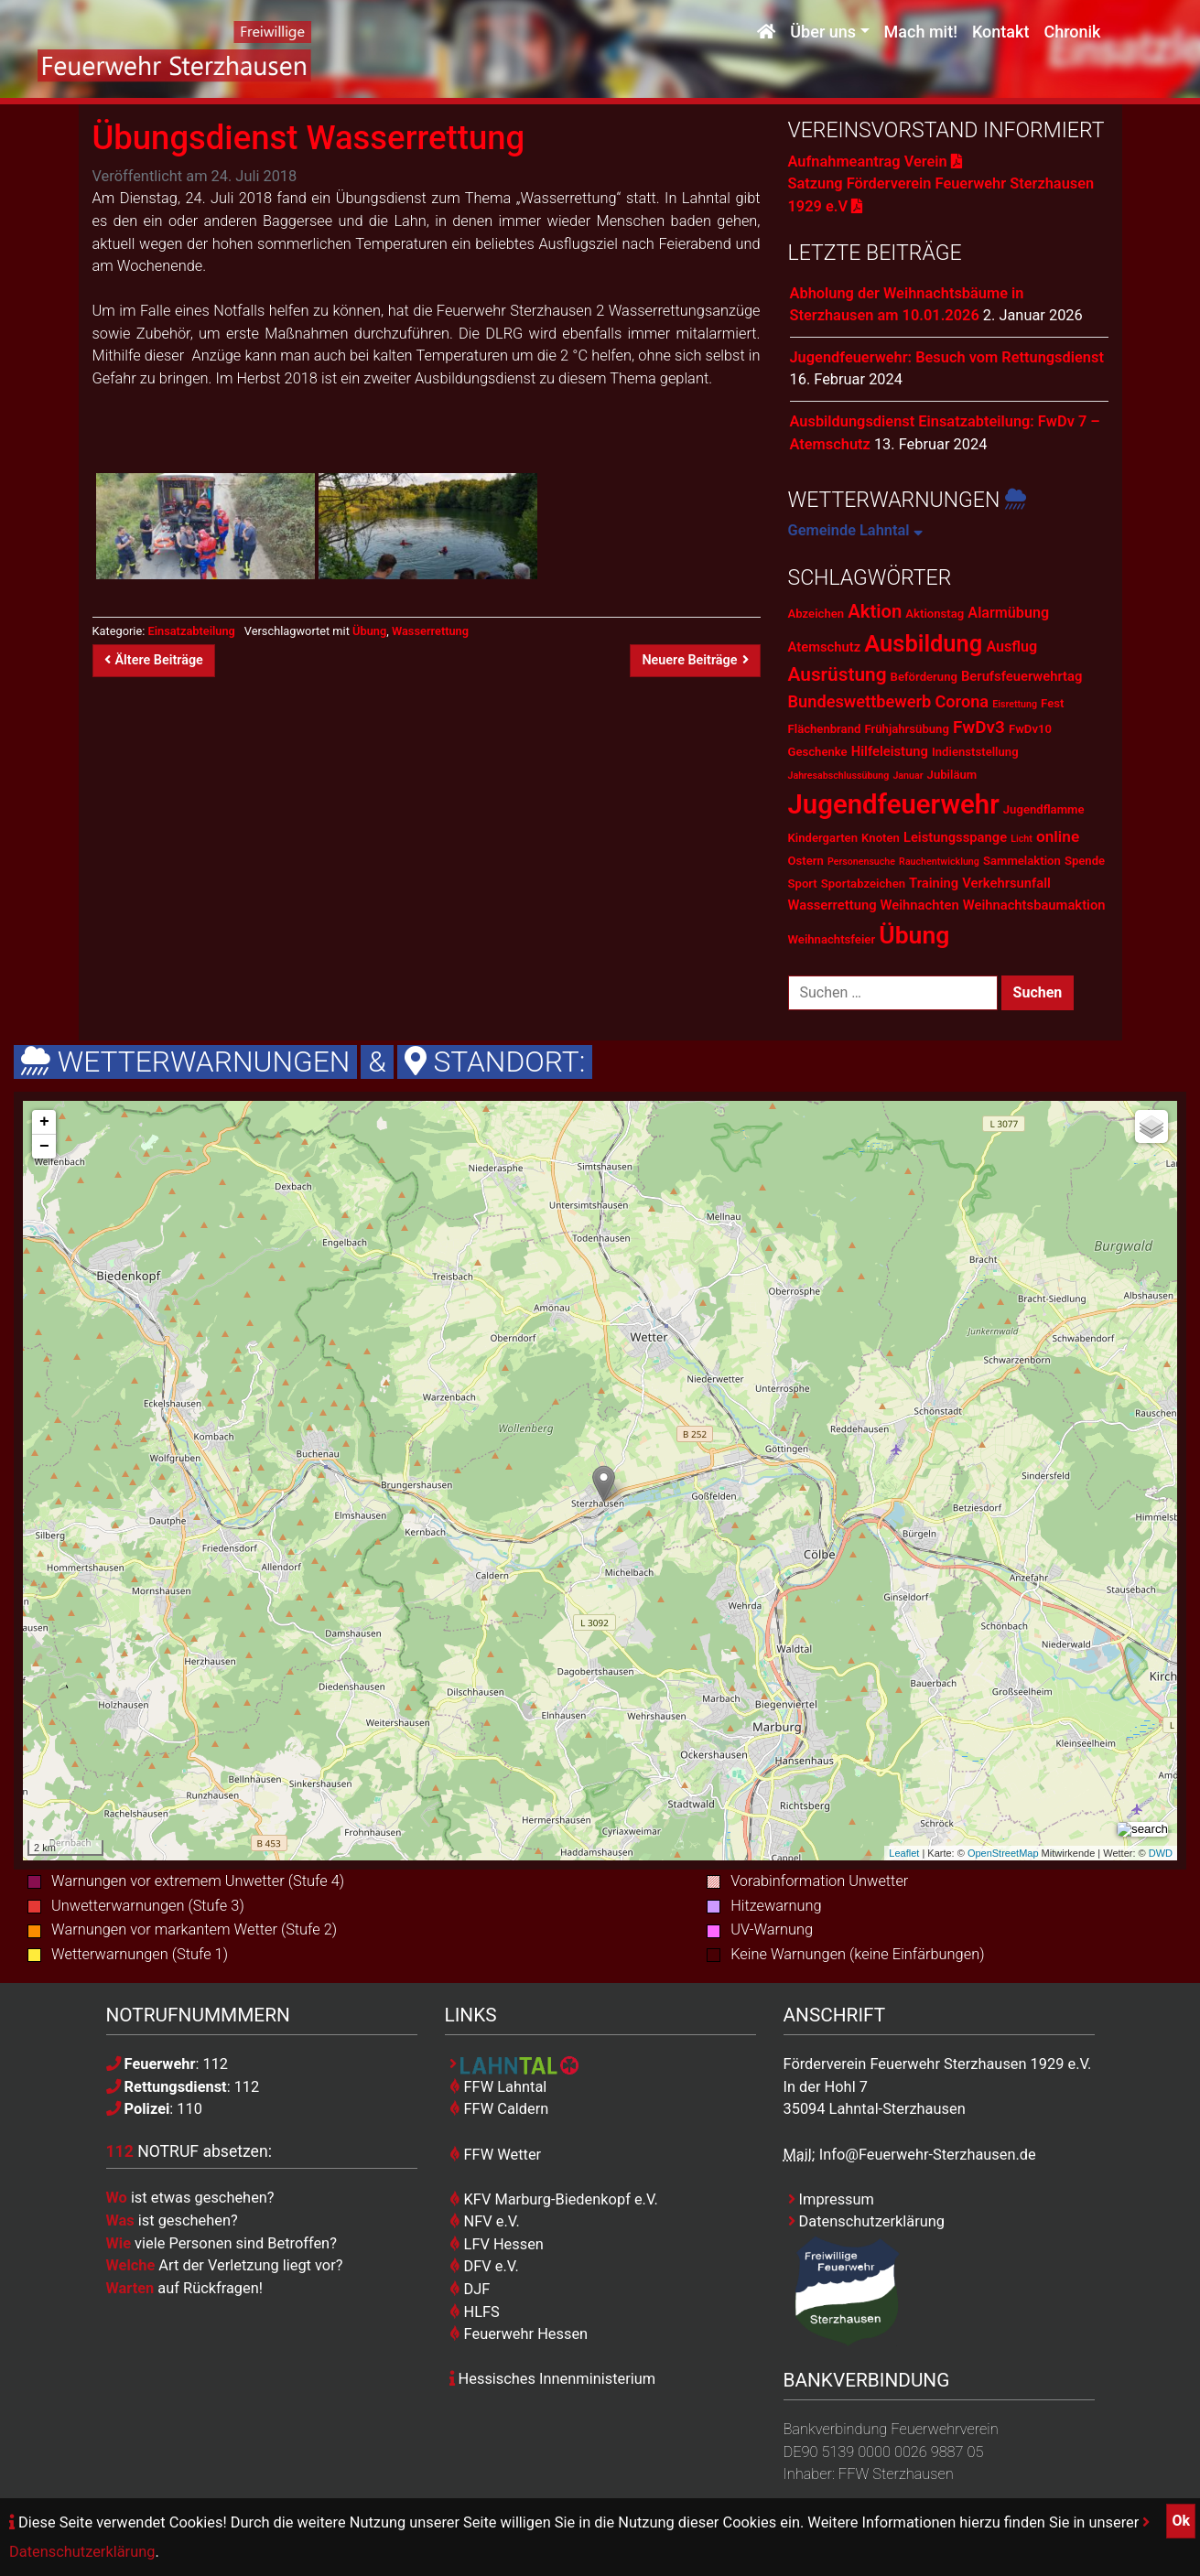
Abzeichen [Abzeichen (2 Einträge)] (816, 613)
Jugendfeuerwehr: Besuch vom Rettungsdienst (947, 357)
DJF (470, 2289)
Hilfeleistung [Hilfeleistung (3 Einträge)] (889, 751)
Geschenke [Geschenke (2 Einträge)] (818, 752)
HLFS (474, 2312)
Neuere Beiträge (695, 660)
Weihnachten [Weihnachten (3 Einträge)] (920, 905)
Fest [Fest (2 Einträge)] (1052, 703)
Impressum (831, 2199)
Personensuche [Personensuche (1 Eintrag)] (861, 862)
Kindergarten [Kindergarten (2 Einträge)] (823, 838)
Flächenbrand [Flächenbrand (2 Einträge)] (824, 729)
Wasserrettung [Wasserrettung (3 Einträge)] (832, 905)
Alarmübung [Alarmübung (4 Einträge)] (1008, 612)
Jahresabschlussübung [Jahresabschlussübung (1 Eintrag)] (839, 775)
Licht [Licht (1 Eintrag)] (1021, 839)
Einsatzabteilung (190, 631)
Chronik (1071, 34)
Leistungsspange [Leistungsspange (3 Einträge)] (955, 837)
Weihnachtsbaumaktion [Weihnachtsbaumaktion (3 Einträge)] (1034, 905)
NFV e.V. (484, 2221)
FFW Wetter (495, 2154)
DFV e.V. (484, 2266)
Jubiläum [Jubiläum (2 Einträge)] (952, 774)
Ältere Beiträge (153, 660)
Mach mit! (920, 34)
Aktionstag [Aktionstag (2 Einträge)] (934, 613)
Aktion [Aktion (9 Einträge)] (875, 611)
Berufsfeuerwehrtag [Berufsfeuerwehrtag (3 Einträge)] (1021, 676)
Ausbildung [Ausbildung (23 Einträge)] (923, 643)
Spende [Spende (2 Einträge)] (1085, 861)
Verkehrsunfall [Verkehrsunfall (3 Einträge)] (1006, 883)
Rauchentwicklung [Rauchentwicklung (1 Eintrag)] (939, 862)
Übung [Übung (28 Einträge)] (914, 935)
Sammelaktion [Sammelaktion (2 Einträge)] (1022, 861)
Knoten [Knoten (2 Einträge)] (880, 838)
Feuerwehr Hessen (519, 2334)
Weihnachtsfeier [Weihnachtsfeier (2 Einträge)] (832, 939)
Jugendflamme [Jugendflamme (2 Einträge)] (1044, 809)
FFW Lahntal (498, 2087)
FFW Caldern (499, 2109)
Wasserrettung (430, 631)
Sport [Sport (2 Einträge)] (802, 883)
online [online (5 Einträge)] (1057, 836)
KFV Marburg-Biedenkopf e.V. (553, 2199)
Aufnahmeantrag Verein (875, 161)
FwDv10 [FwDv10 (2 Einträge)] (1030, 729)
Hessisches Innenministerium (552, 2378)
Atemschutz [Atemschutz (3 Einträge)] (824, 647)
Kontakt (1000, 34)
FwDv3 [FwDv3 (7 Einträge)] (979, 727)
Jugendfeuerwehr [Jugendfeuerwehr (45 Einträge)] (894, 804)
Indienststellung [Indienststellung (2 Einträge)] (975, 752)
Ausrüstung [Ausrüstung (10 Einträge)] (837, 674)
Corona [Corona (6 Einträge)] (962, 701)
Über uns (823, 34)
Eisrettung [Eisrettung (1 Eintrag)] (1014, 704)
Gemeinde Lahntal (855, 530)
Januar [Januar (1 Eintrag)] (907, 775)
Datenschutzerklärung (866, 2221)
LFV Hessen (496, 2244)
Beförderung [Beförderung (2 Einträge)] (924, 677)
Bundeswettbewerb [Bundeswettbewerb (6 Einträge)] (860, 701)
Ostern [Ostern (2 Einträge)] (806, 861)
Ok (1181, 2520)
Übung (369, 631)
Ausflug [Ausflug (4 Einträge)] (1011, 646)
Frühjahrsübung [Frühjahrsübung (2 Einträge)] (906, 729)
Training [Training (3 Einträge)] (933, 883)
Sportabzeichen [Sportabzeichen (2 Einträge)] (863, 883)
